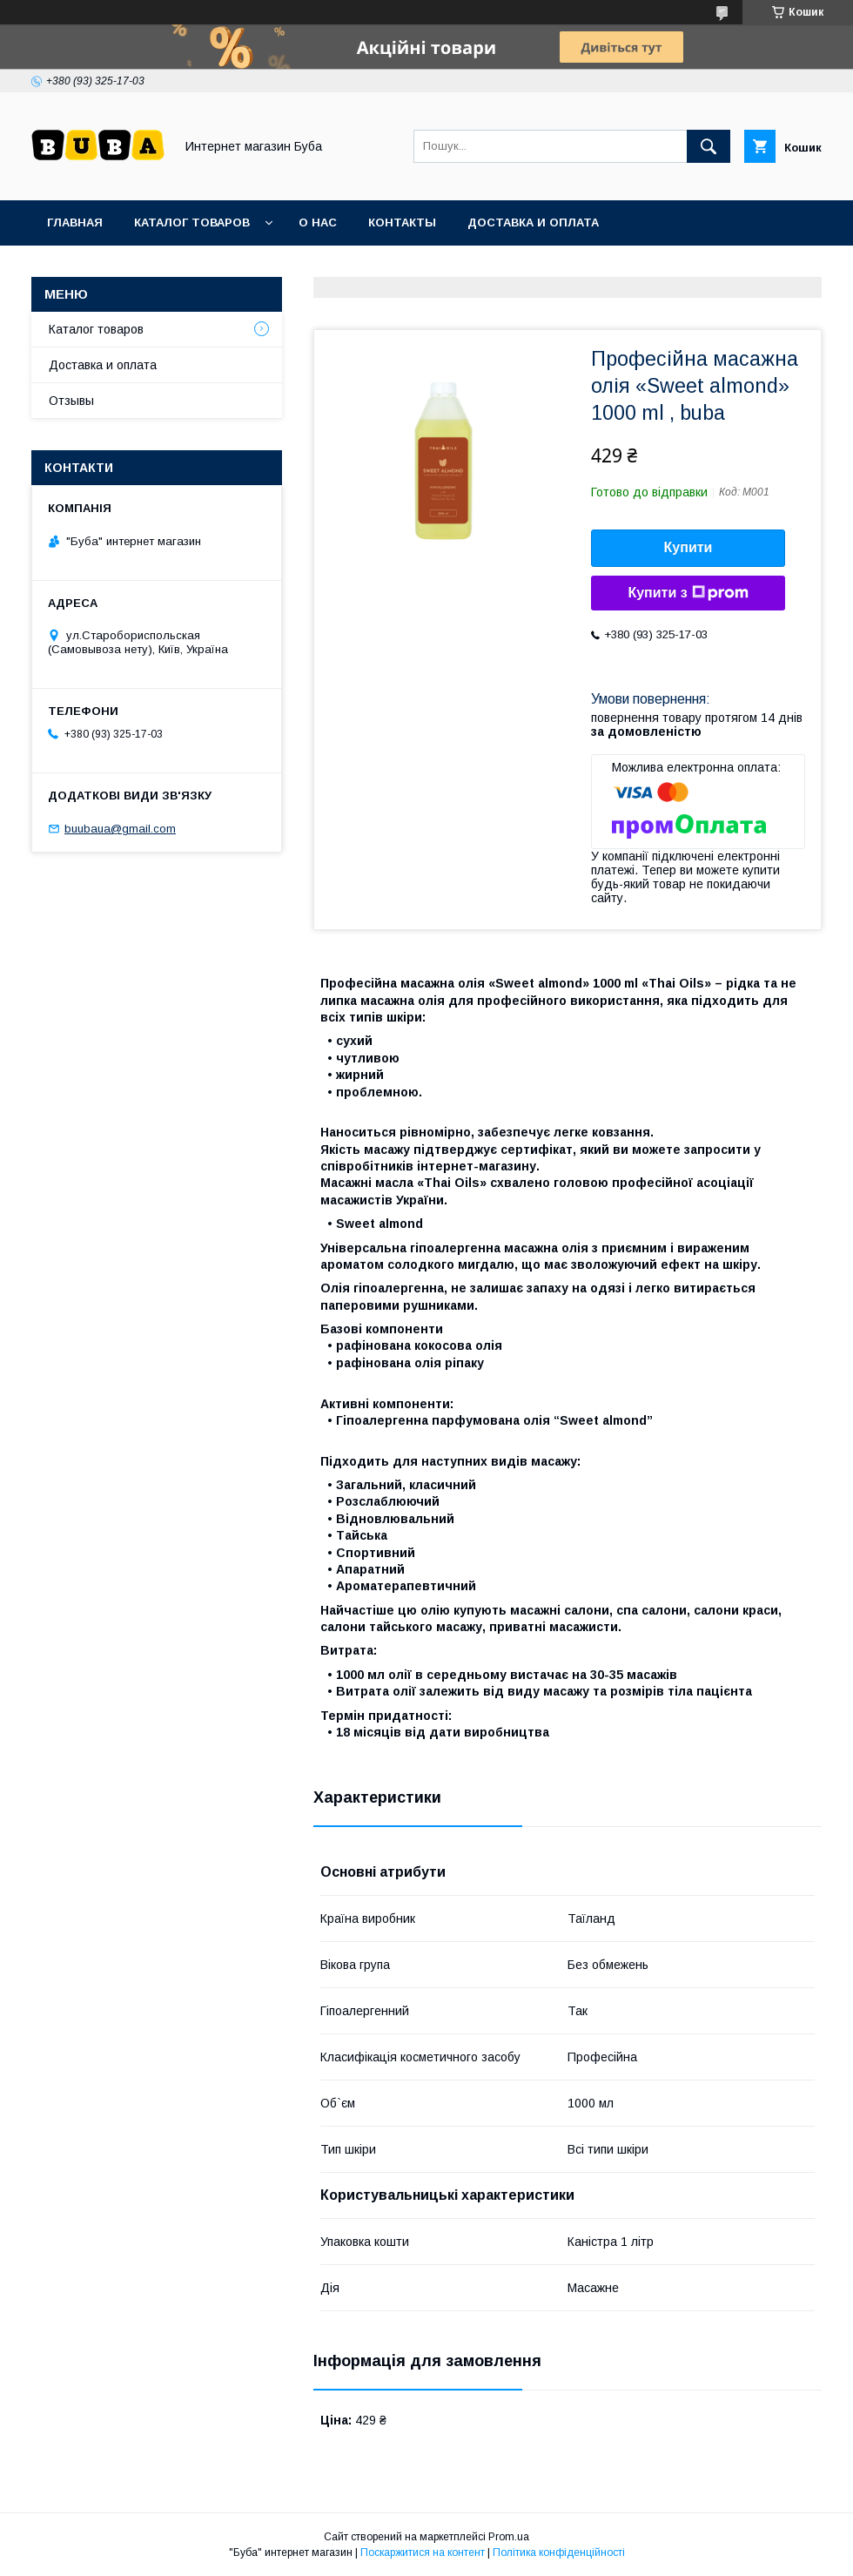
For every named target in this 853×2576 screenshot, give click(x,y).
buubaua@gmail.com (120, 828)
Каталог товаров (192, 222)
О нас (318, 222)
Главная (75, 222)
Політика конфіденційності (559, 2552)
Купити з (688, 593)
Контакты (402, 222)
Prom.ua (508, 2537)
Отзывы (71, 401)
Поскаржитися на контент (422, 2552)
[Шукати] (708, 146)
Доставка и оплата (533, 222)
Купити (688, 547)
